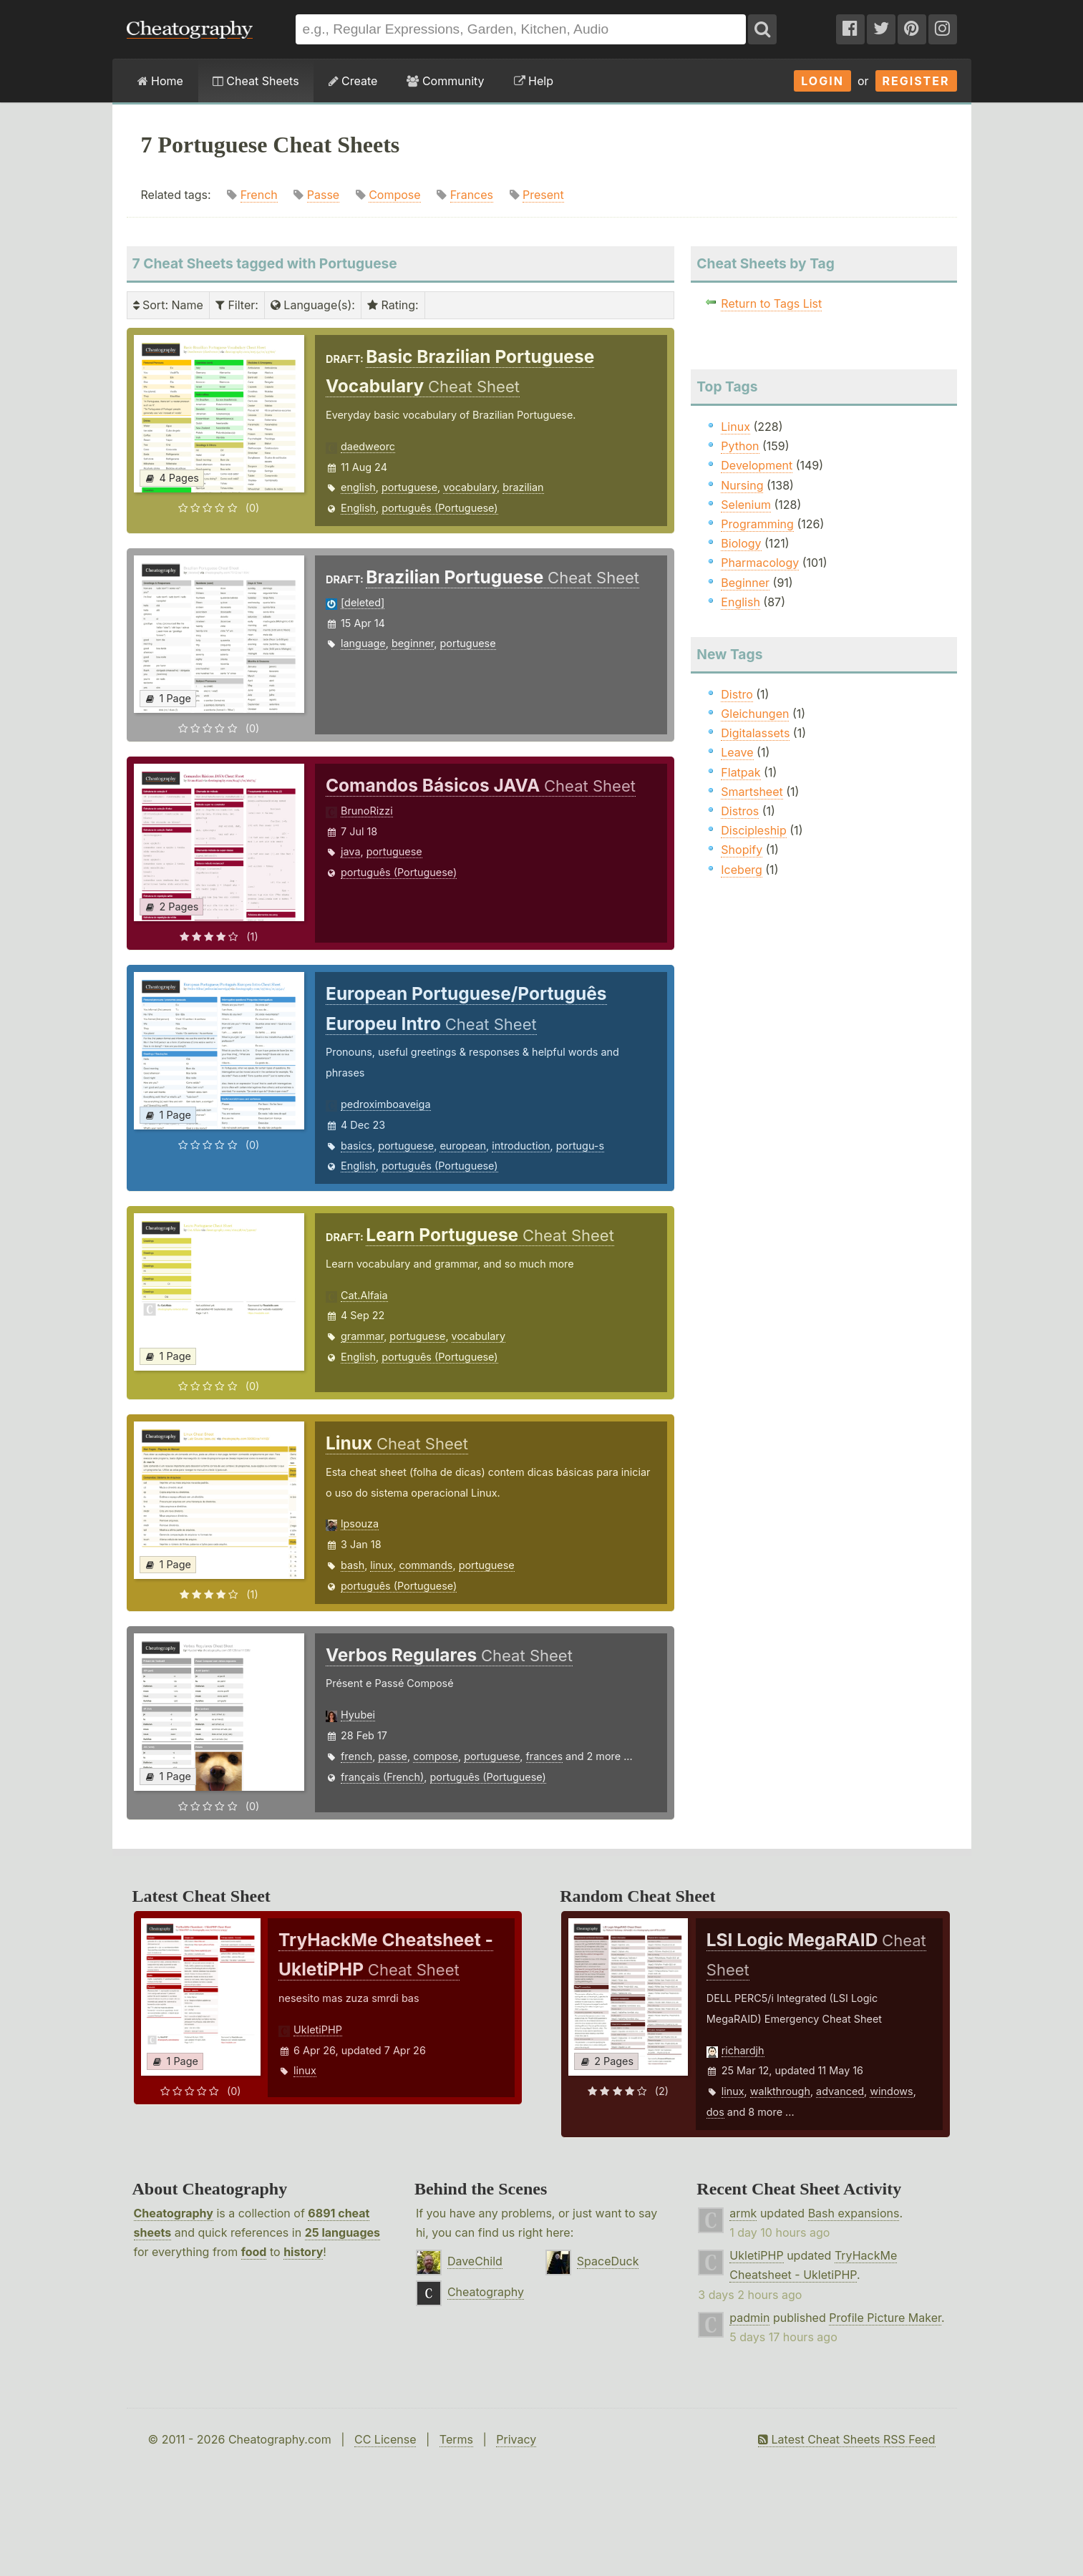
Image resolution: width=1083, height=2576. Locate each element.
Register (916, 81)
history (303, 2252)
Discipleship (753, 830)
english (358, 487)
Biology (741, 543)
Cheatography (173, 2213)
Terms (456, 2439)
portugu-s (580, 1145)
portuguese (409, 487)
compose (435, 1756)
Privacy (516, 2439)
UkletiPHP (317, 2029)
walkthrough (780, 2091)
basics (356, 1145)
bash (352, 1565)
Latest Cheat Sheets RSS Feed (846, 2439)
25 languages (342, 2232)
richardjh (743, 2050)
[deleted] (362, 602)
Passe (323, 195)
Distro (736, 694)
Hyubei (358, 1715)
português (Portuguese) (439, 508)
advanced (840, 2091)
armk (743, 2213)
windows (891, 2091)
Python (740, 446)
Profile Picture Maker (885, 2317)
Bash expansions (854, 2213)
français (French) (382, 1777)
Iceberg (741, 869)
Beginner (745, 582)
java (350, 851)
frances (544, 1756)
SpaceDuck (608, 2261)
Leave (737, 752)
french (356, 1756)
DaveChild (474, 2261)
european (462, 1145)
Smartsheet (751, 791)
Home (160, 81)
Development (756, 465)
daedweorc (368, 446)
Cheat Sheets (256, 81)
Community (445, 81)
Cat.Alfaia (364, 1295)
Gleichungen (755, 713)
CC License (385, 2439)
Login (822, 81)
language (363, 643)
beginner (413, 643)
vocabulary (470, 487)
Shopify (741, 849)
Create (353, 81)
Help (533, 81)
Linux (735, 426)
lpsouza (360, 1523)
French (259, 195)
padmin (749, 2317)
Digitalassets (755, 733)
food (254, 2252)
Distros (740, 811)
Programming (757, 524)
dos (715, 2112)
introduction (521, 1145)
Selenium (746, 504)
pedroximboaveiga (385, 1104)
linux (381, 1565)
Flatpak (740, 772)
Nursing (742, 485)
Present (543, 195)
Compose (394, 195)
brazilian (522, 487)
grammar (362, 1336)
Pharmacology (760, 562)
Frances (471, 195)
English (358, 508)
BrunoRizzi (367, 811)
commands (425, 1565)
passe (392, 1756)
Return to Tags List (771, 303)
